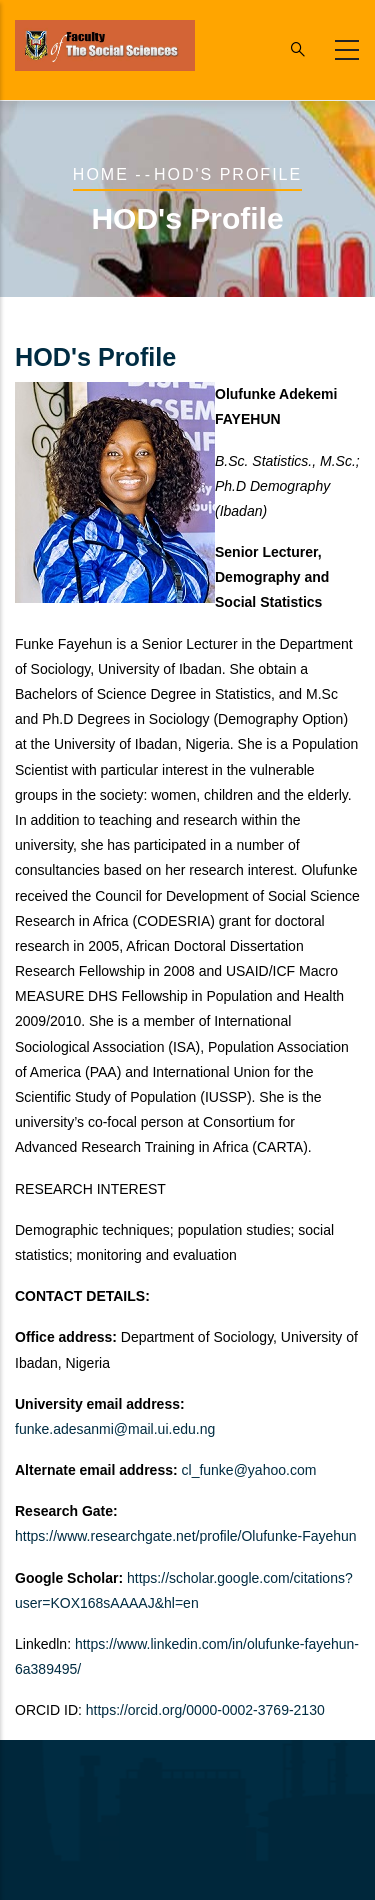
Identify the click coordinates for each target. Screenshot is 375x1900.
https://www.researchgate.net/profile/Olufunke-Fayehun (186, 1536)
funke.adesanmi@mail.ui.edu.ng (115, 1429)
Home (101, 174)
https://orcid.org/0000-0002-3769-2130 (205, 1710)
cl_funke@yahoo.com (249, 1470)
